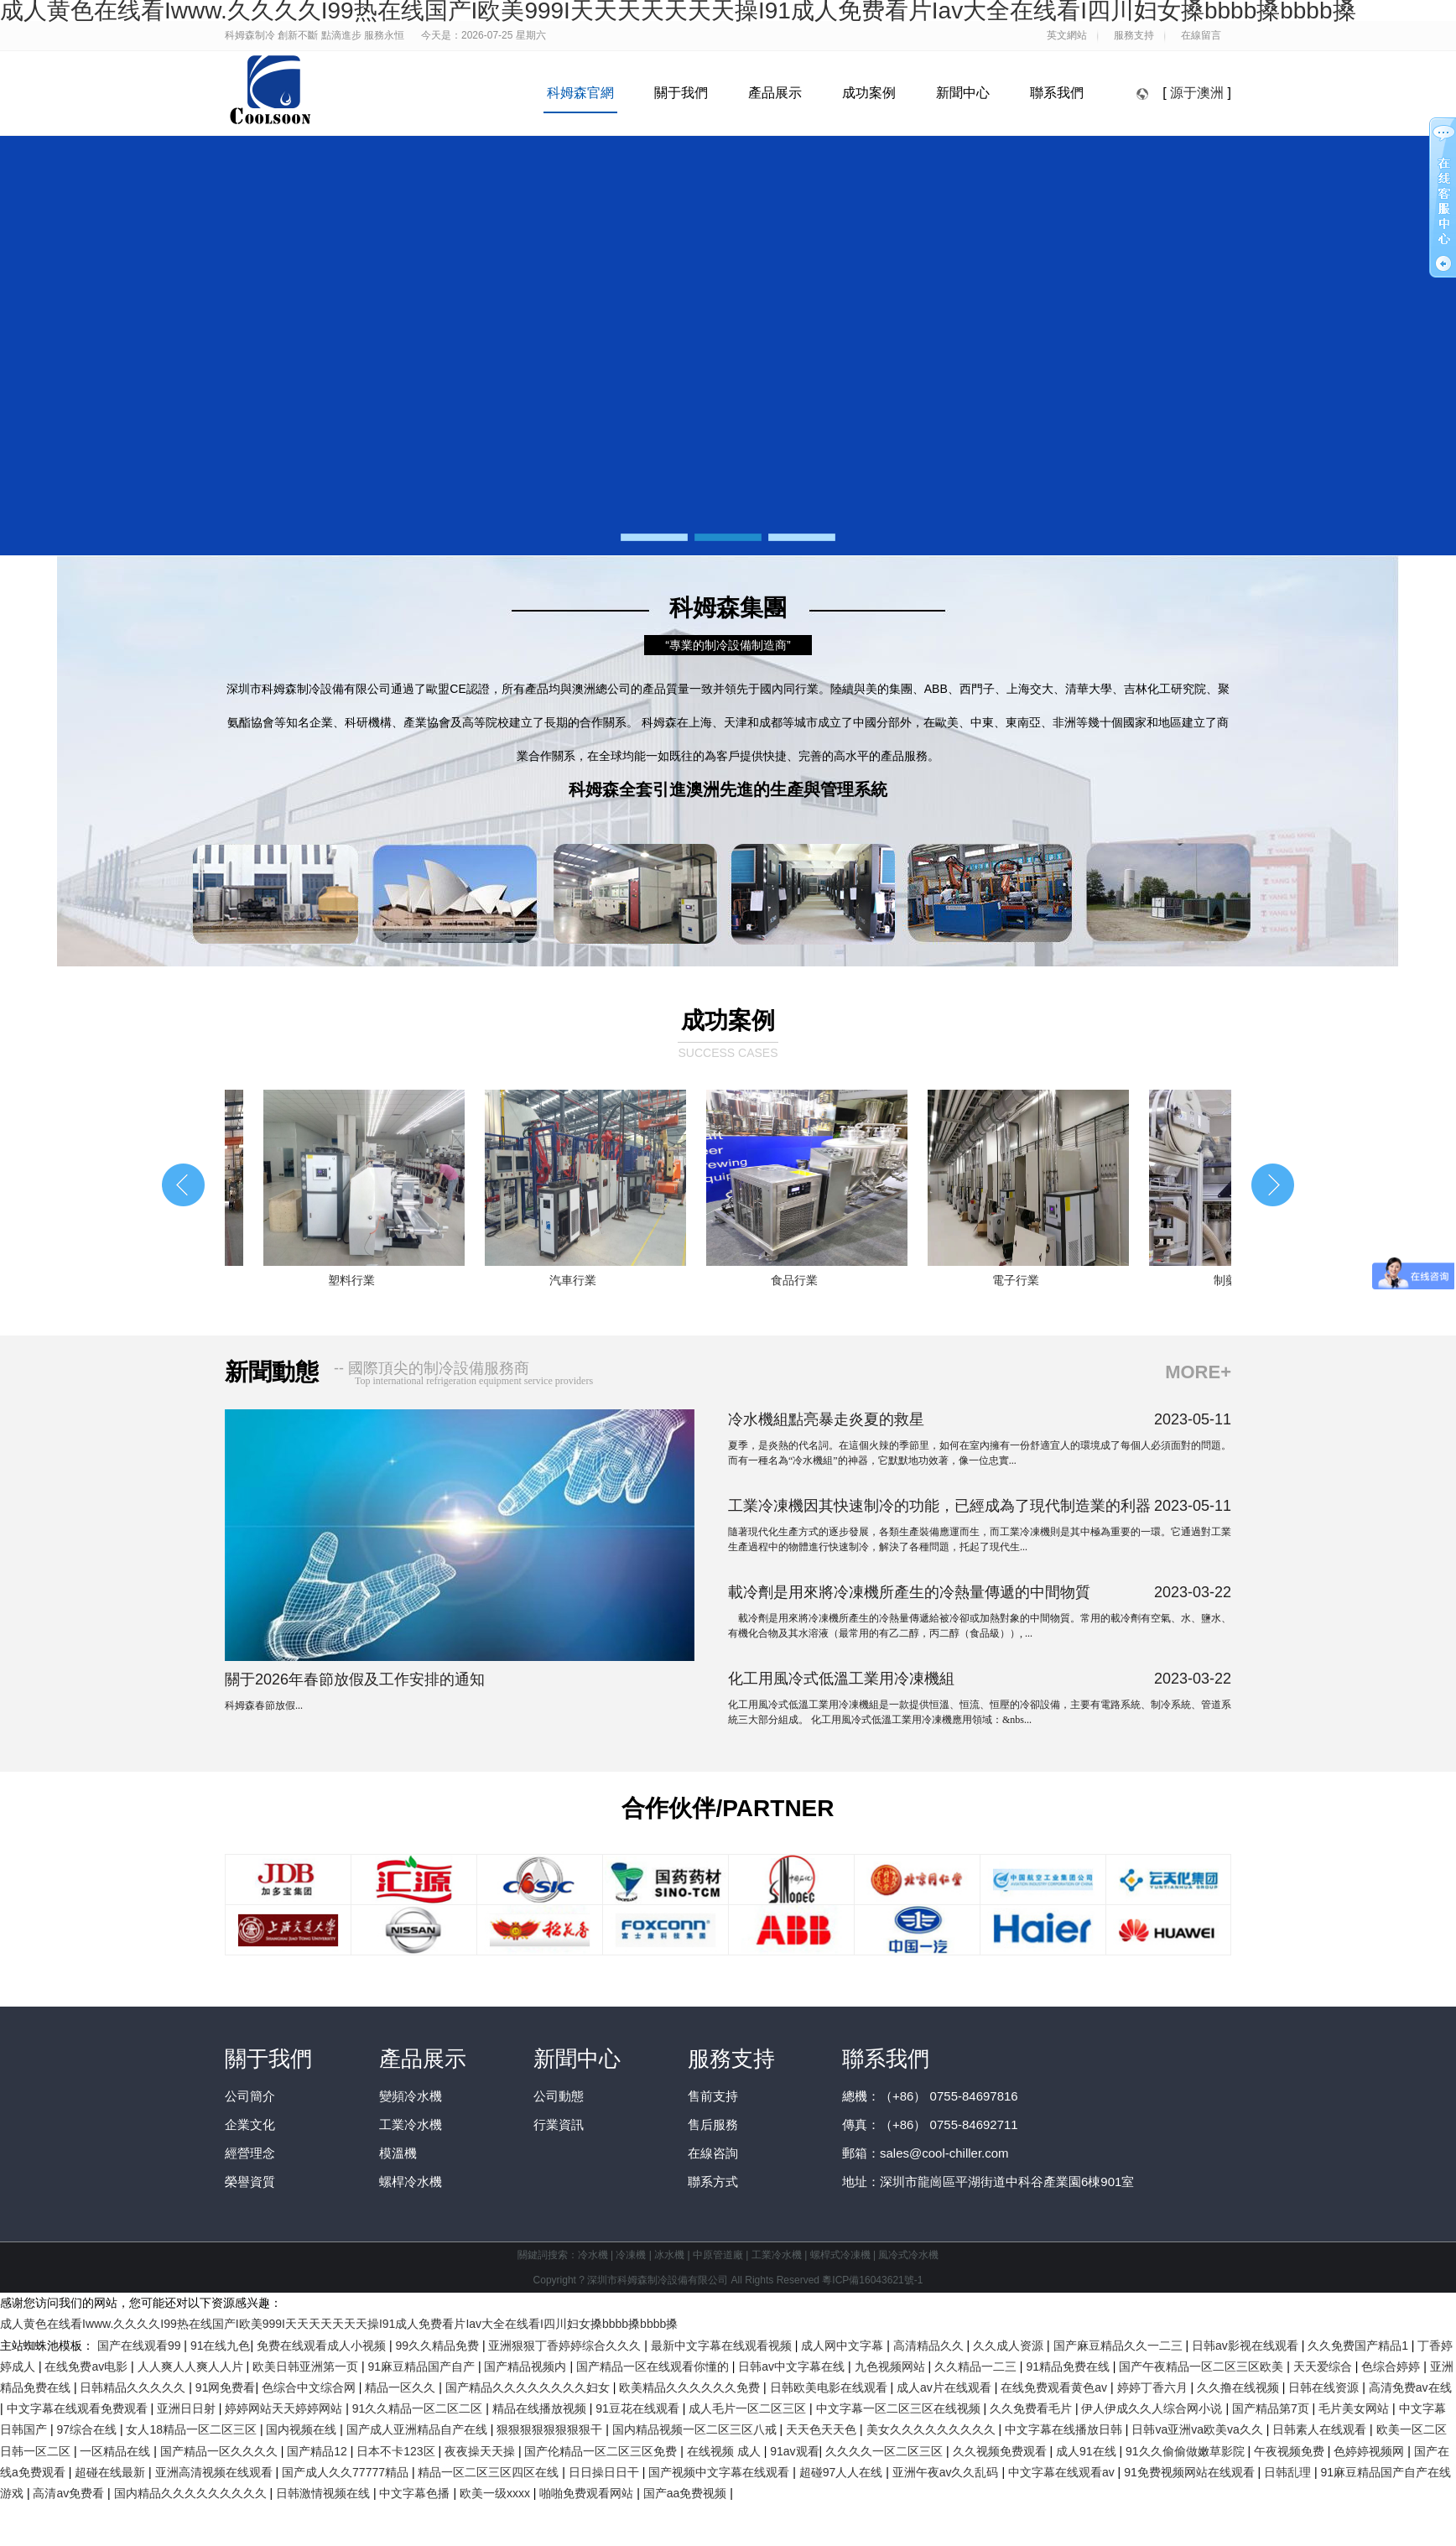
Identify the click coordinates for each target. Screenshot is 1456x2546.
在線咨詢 (713, 2153)
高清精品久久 (930, 2345)
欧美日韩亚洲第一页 (306, 2366)
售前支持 (713, 2096)
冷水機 (593, 2255)
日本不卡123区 (397, 2451)
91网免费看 (225, 2387)
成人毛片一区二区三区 (749, 2408)
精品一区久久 (402, 2387)
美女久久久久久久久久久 (932, 2429)
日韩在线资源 (1325, 2387)
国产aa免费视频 (686, 2493)
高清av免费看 (70, 2493)
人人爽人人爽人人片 (192, 2366)
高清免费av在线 (1410, 2387)
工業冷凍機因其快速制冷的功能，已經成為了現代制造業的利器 (939, 1505)
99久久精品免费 (438, 2345)
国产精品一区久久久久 (220, 2451)
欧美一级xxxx (496, 2493)
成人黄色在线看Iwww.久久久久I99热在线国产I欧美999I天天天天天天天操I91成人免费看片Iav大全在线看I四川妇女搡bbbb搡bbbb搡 (339, 2323)
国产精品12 (318, 2451)
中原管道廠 (718, 2255)
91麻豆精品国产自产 (422, 2366)
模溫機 (398, 2153)
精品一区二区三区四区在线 (490, 2472)
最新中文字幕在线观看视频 (723, 2345)
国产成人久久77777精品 (347, 2472)
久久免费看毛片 (1032, 2408)
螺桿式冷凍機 (840, 2255)
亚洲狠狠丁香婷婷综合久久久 (566, 2345)
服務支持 (731, 2058)
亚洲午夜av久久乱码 (947, 2472)
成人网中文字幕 (844, 2345)
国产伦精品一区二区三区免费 (602, 2451)
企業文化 (250, 2124)
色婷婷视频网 (1370, 2451)
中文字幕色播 (416, 2493)
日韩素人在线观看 (1321, 2429)
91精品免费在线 (1069, 2366)
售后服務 (713, 2124)
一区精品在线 (116, 2451)
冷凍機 (631, 2255)
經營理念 (250, 2153)
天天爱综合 (1324, 2366)
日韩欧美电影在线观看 (830, 2387)
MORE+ (1198, 1372)
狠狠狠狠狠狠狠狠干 (551, 2429)
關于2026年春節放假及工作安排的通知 (355, 1679)
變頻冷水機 (410, 2096)
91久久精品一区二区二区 (419, 2408)
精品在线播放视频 (541, 2408)
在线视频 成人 (725, 2451)
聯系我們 (1057, 93)
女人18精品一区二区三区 (192, 2429)
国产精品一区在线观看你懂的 (654, 2366)
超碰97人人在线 (842, 2472)
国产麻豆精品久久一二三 (1119, 2345)
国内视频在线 (303, 2429)
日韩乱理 (1289, 2472)
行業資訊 (558, 2124)
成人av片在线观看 (946, 2387)
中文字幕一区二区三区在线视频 (900, 2408)
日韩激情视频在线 (324, 2493)
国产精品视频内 (526, 2366)
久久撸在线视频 (1239, 2387)
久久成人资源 (1010, 2345)
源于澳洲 (1197, 93)
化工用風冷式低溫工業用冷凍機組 (841, 1678)
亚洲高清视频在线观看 (215, 2472)
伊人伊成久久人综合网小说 (1153, 2408)
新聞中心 (963, 93)
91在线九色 (220, 2345)
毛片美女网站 (1355, 2408)
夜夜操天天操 (481, 2451)
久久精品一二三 (977, 2366)
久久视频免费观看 (1001, 2451)
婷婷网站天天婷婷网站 (285, 2408)
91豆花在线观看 (638, 2408)
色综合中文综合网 (310, 2387)
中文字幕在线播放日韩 (1065, 2429)
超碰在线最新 (111, 2472)
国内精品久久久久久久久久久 (192, 2493)
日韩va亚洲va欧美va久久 (1198, 2429)
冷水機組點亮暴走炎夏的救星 (826, 1419)
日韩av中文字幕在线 (793, 2366)
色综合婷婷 (1392, 2366)
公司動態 (558, 2096)
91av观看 (794, 2451)
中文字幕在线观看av (1063, 2472)
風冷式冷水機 (908, 2255)
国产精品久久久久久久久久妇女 (529, 2387)
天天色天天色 (823, 2429)
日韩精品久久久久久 (134, 2387)
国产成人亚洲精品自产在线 (418, 2429)
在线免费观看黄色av (1055, 2387)
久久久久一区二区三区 (885, 2451)
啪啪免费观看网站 (588, 2493)
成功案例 (869, 93)
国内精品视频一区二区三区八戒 (696, 2429)
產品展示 (775, 93)
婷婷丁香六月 (1154, 2387)
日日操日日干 (605, 2472)
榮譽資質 (250, 2181)
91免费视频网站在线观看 (1190, 2472)
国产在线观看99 (140, 2345)
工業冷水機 (410, 2124)
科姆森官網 (580, 93)
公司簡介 (250, 2096)
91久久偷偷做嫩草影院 (1186, 2451)
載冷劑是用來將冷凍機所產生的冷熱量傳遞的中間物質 (909, 1592)
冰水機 (669, 2255)
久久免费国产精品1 (1360, 2345)
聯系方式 (713, 2181)
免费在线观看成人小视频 (323, 2345)
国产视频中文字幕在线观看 (720, 2472)
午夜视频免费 (1291, 2451)
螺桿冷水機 (410, 2181)
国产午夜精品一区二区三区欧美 (1203, 2366)
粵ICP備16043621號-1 (872, 2280)
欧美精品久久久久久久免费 (691, 2387)
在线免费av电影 (87, 2366)
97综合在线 (87, 2429)
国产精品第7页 (1272, 2408)
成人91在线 (1087, 2451)
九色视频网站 (891, 2366)
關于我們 (681, 93)
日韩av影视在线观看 (1247, 2345)
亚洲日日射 (188, 2408)
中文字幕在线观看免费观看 (79, 2408)
